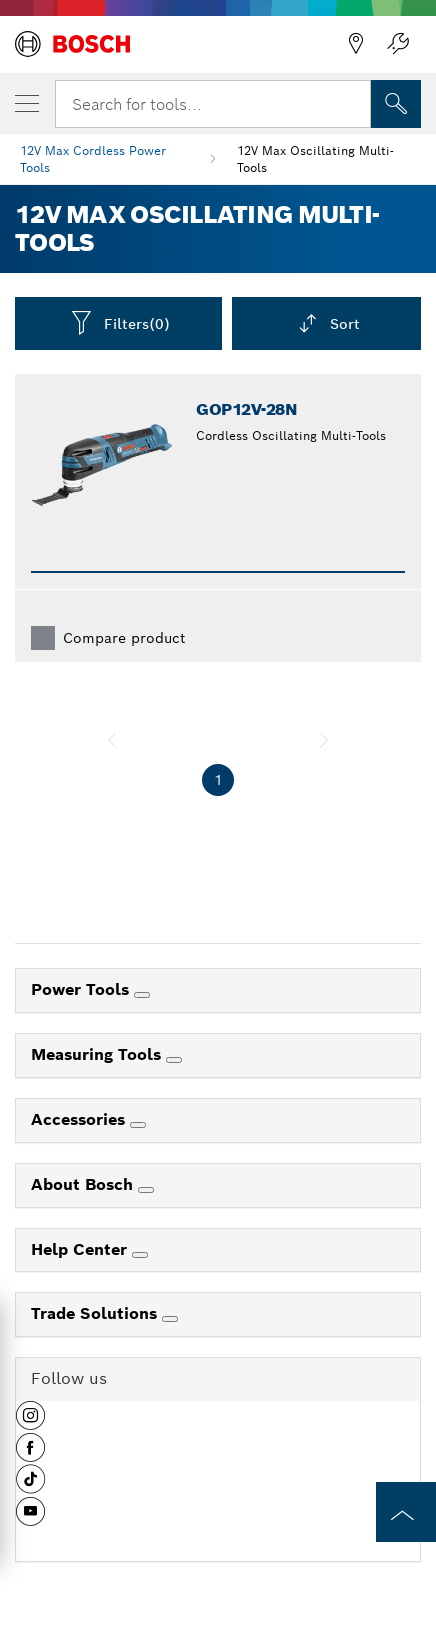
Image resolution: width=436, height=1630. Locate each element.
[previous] (112, 740)
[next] (324, 740)
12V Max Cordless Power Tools (93, 159)
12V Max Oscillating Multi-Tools (315, 159)
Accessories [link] (80, 1119)
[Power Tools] (142, 995)
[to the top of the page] (406, 1512)
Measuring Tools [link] (98, 1054)
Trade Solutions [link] (96, 1313)
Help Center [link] (81, 1249)
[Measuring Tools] (174, 1060)
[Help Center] (140, 1255)
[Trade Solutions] (170, 1319)
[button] (30, 1423)
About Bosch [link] (84, 1184)
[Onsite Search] (396, 104)
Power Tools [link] (82, 989)
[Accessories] (138, 1125)
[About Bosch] (146, 1190)
